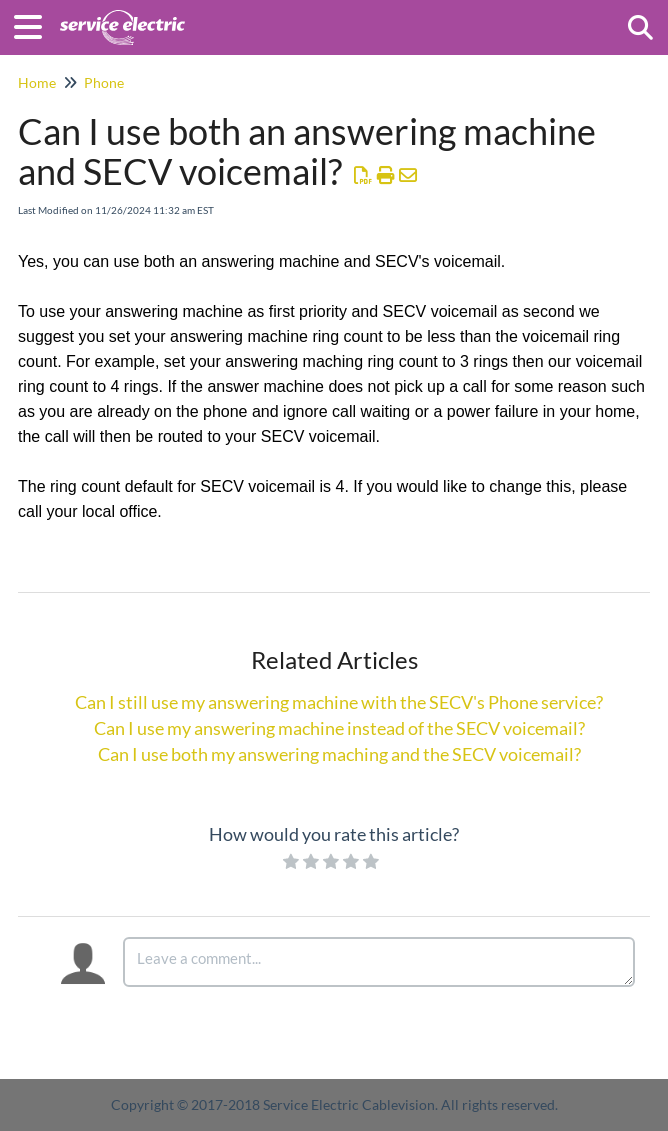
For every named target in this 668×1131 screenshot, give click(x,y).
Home (37, 82)
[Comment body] (379, 962)
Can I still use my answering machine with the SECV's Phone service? (339, 702)
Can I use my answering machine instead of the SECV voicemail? (339, 728)
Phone (104, 82)
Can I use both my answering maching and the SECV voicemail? (339, 754)
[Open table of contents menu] (35, 24)
